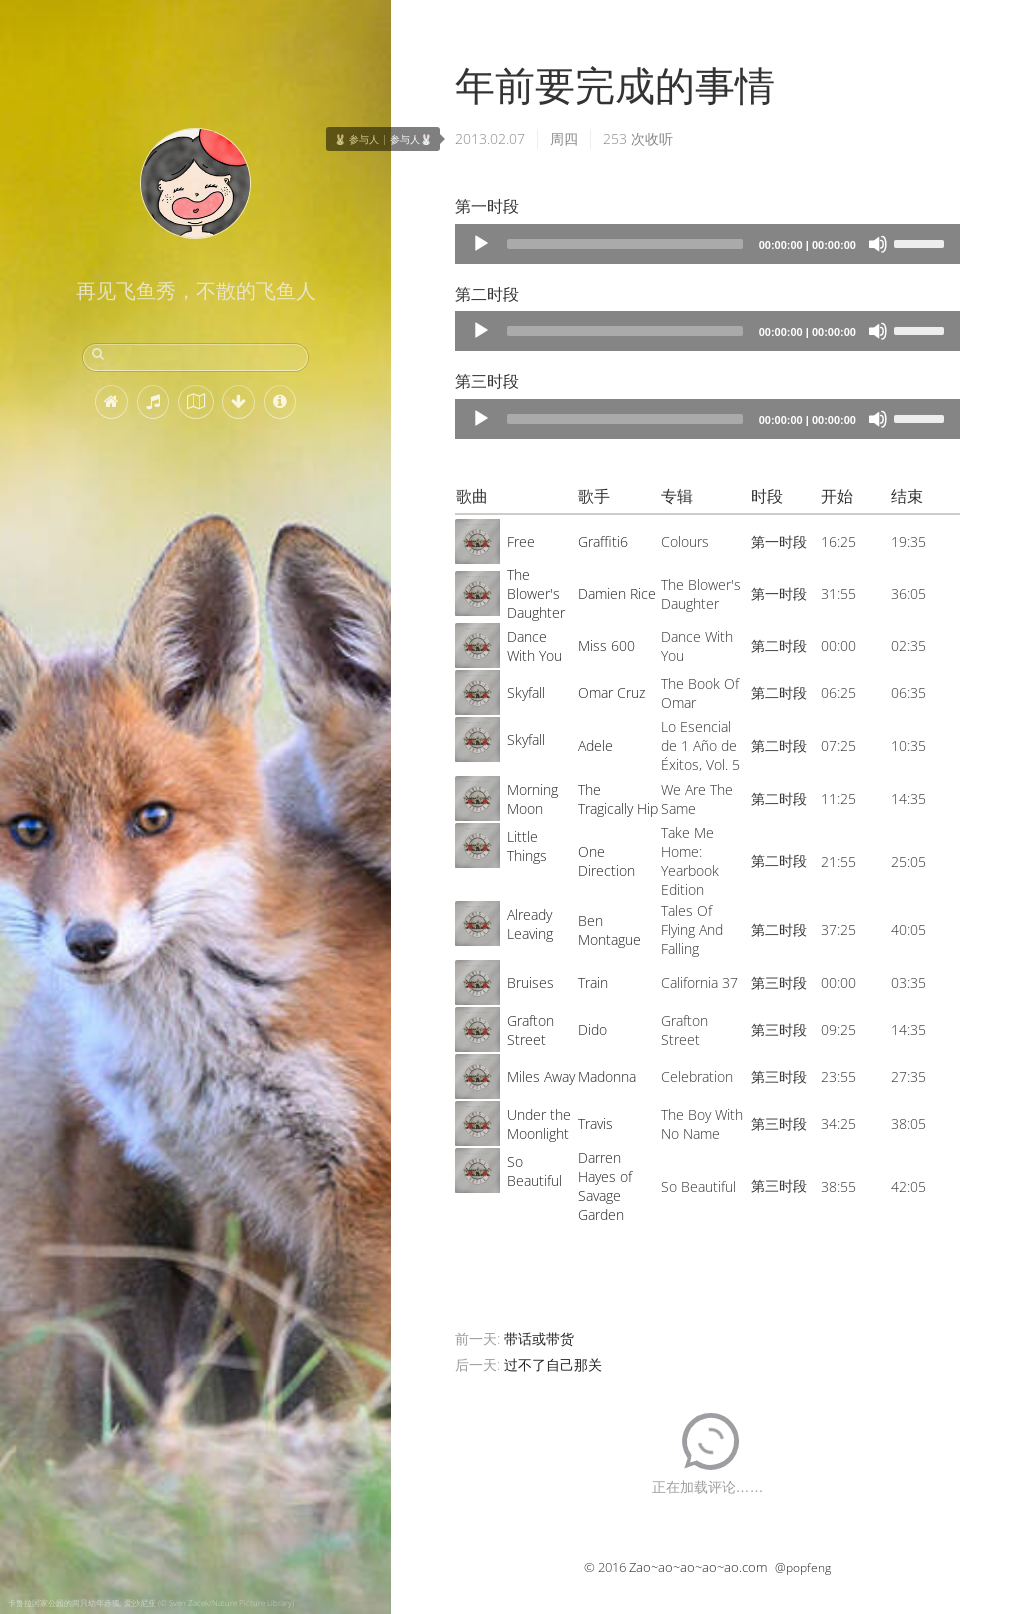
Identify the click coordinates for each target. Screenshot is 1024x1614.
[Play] (481, 244)
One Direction (606, 861)
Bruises (530, 982)
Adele (595, 745)
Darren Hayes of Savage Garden (605, 1186)
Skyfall (526, 692)
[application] (707, 244)
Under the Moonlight (539, 1124)
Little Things (527, 846)
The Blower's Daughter (536, 593)
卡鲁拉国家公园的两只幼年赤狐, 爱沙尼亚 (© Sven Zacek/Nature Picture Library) (151, 1602)
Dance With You (534, 646)
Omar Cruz (611, 692)
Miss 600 (606, 645)
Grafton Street (530, 1030)
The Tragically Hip (618, 799)
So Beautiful (534, 1171)
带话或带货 (539, 1338)
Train (593, 982)
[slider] (625, 244)
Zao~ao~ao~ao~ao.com (698, 1567)
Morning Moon (532, 799)
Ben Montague (609, 930)
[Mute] (878, 244)
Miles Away (541, 1076)
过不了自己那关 (553, 1364)
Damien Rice (617, 593)
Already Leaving (530, 924)
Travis (595, 1123)
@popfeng (803, 1567)
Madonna (607, 1076)
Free (521, 541)
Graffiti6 (603, 541)
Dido (592, 1029)
